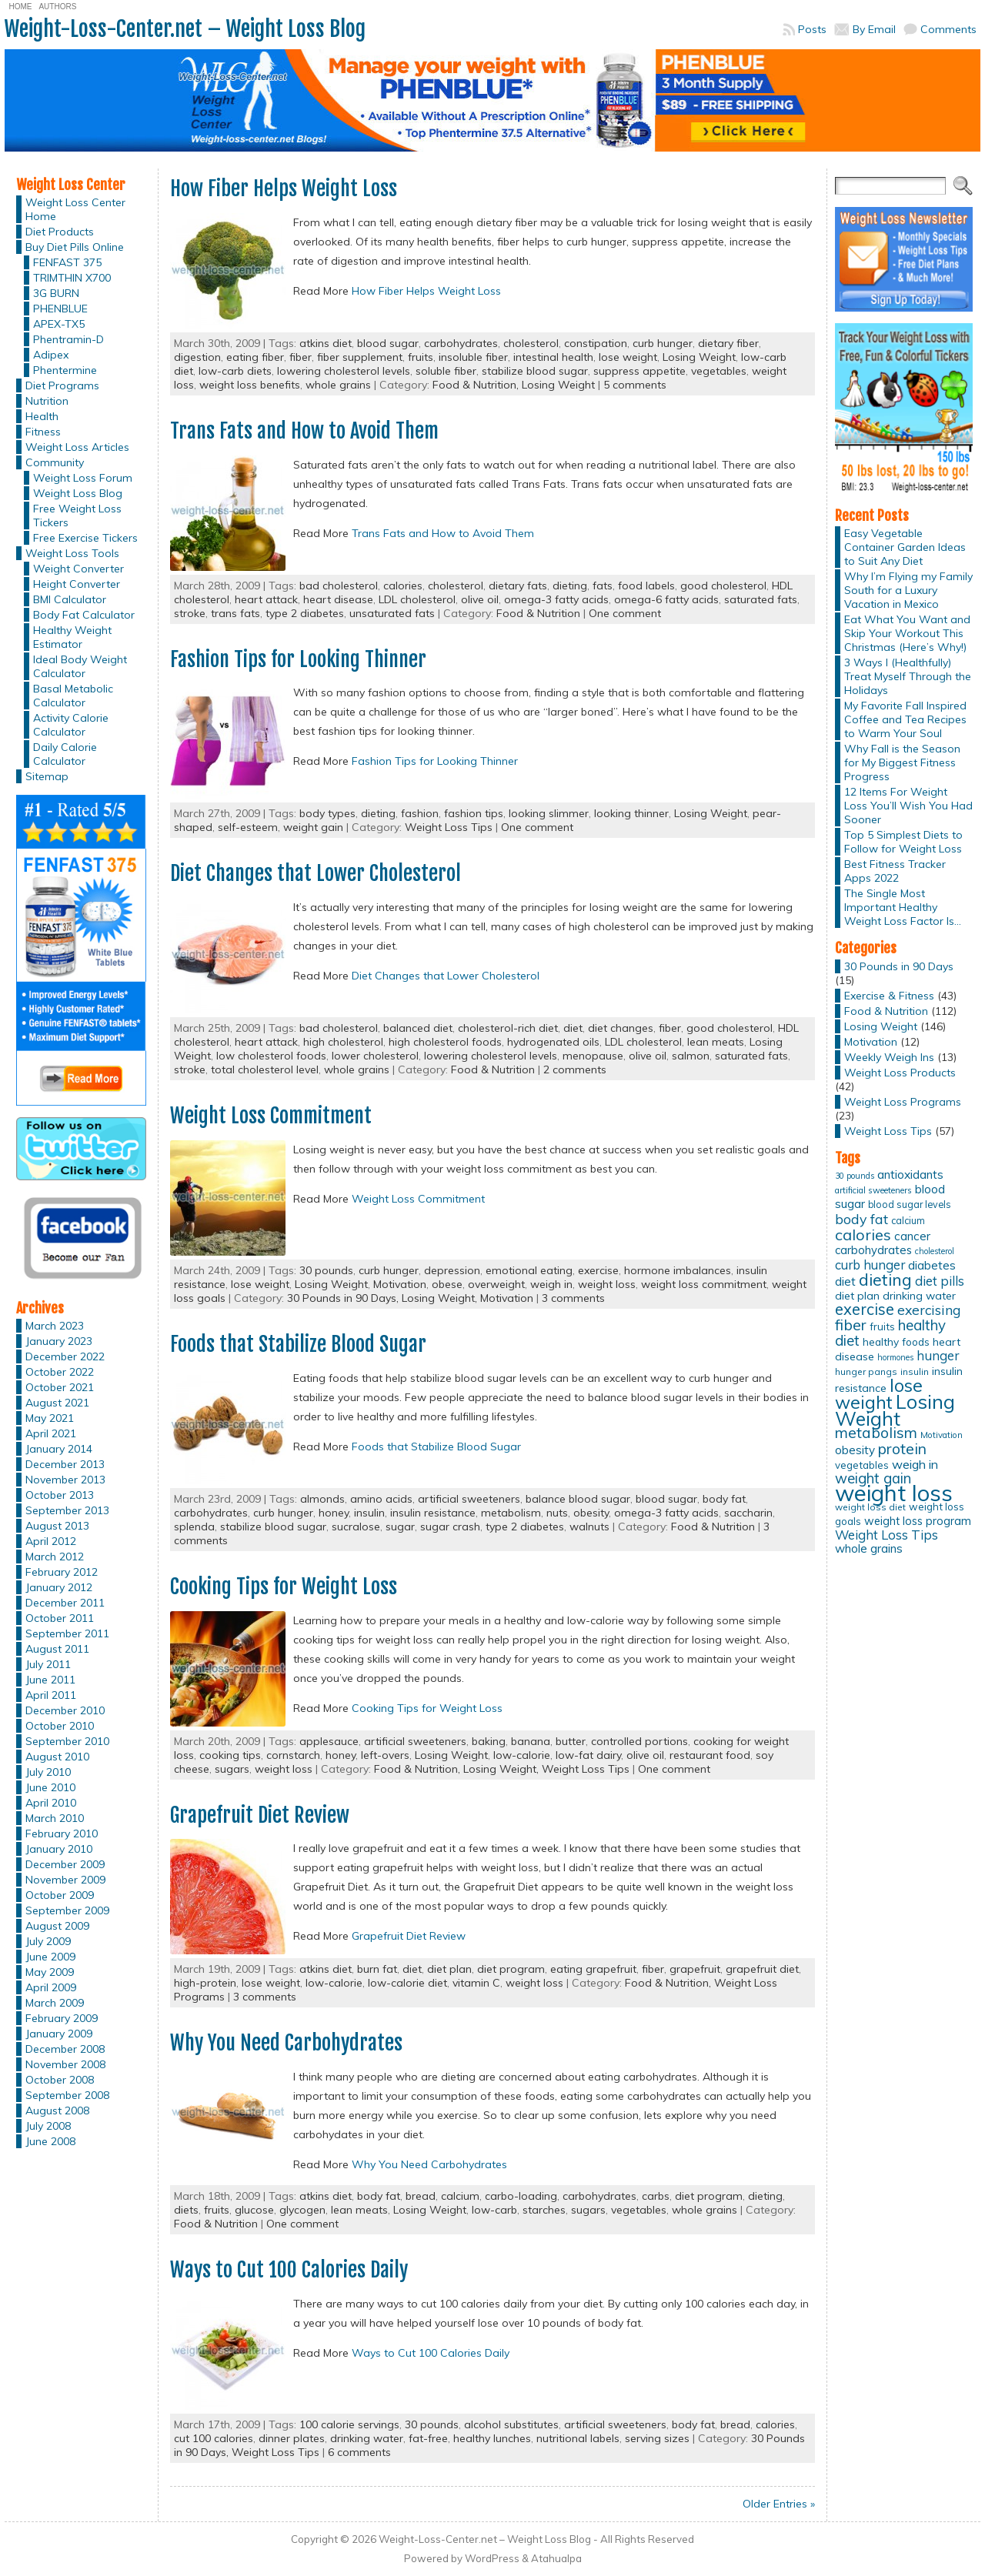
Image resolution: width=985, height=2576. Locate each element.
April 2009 (50, 1987)
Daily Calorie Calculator (65, 754)
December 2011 (65, 1603)
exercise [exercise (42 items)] (864, 1309)
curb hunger (663, 343)
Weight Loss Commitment (271, 1115)
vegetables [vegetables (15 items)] (862, 1465)
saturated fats (760, 599)
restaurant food (709, 1755)
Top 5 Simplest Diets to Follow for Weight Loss (903, 842)
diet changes (620, 1028)
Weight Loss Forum (82, 478)
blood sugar (388, 343)
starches (544, 2210)
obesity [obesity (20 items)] (855, 1450)
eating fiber (255, 357)
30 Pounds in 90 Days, (344, 1298)
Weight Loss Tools (72, 553)
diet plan (449, 1969)
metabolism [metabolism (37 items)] (876, 1432)
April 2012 (50, 1541)
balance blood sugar (578, 1499)
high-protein (205, 1983)
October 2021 (59, 1387)
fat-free (428, 2438)
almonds (322, 1499)
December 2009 (65, 1864)
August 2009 (57, 1926)
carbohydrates (461, 343)
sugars (232, 1769)
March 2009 (54, 2003)
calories (402, 585)
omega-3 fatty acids (556, 599)
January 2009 (58, 2033)
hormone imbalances (677, 1270)
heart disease (338, 599)
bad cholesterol (338, 585)
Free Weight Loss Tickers (77, 515)
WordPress (492, 2558)
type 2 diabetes (304, 613)
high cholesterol (343, 1042)
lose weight (628, 357)
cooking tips (230, 1755)
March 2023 (54, 1326)
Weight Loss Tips (448, 827)
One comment (625, 613)
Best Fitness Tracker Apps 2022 (895, 871)
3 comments (573, 1298)
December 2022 (65, 1356)
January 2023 (58, 1341)
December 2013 (65, 1464)
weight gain (313, 827)
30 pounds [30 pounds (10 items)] (854, 1175)
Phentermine (65, 370)
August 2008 (57, 2110)
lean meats (715, 1042)
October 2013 (59, 1495)
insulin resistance (433, 1513)
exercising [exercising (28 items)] (928, 1309)
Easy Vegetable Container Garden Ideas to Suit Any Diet (905, 547)
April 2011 (50, 1695)
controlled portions (639, 1741)
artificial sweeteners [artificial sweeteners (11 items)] (873, 1190)
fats (603, 585)
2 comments (574, 1069)
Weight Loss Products (900, 1072)
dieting (570, 585)
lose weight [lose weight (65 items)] (879, 1393)
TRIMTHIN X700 (72, 278)
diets (186, 2210)
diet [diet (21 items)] (845, 1281)
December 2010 (65, 1710)
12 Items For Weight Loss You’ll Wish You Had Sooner (908, 805)
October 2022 (59, 1372)
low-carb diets (235, 371)
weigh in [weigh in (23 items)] (915, 1464)
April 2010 (50, 1803)
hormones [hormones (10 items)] (895, 1357)
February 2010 (61, 1833)
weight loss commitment (703, 1284)
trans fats (235, 613)
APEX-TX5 (59, 324)
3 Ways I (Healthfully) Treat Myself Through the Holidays (907, 676)
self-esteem (248, 827)
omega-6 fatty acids (666, 599)
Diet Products (59, 232)
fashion (420, 813)
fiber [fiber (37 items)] (850, 1325)
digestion (197, 357)
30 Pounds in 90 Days (898, 966)
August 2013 (57, 1526)
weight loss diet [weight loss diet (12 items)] (870, 1507)
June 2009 (50, 1957)
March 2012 (54, 1556)
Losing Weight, (441, 1298)
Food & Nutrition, (477, 385)
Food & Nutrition (538, 613)
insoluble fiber (473, 357)
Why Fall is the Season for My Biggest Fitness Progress (902, 762)
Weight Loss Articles (77, 447)
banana (530, 1741)
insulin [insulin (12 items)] (914, 1371)
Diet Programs (62, 385)
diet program (511, 1969)
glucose (254, 2210)
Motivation (399, 1284)
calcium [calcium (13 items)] (908, 1220)
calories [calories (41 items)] (863, 1234)
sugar (400, 1526)
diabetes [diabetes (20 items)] (932, 1265)
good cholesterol (723, 585)
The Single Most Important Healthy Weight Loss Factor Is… (902, 907)
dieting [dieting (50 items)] (885, 1279)
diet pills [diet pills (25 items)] (939, 1281)
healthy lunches (492, 2438)
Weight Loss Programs (902, 1102)
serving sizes (657, 2438)
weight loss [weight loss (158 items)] (894, 1493)
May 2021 (49, 1418)
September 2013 (67, 1510)
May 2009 (49, 1972)
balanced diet (417, 1028)
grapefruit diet (762, 1969)
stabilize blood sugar (535, 371)
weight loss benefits (249, 385)
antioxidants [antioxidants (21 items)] (910, 1174)
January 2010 (58, 1849)
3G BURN (56, 293)
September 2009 (67, 1910)
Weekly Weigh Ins (889, 1057)
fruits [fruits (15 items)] (882, 1326)
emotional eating (529, 1270)
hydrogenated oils (553, 1042)
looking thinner (631, 813)
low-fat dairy (588, 1755)
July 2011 (48, 1664)
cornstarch (293, 1755)
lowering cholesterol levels (343, 371)
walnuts (589, 1526)
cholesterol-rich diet (508, 1028)
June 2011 (50, 1680)
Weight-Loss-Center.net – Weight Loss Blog (185, 28)
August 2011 (57, 1649)
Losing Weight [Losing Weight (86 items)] (895, 1410)
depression (452, 1270)
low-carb (494, 2210)
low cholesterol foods (271, 1056)
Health (41, 416)
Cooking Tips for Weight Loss (283, 1586)
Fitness (43, 432)
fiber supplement (359, 357)
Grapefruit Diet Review (259, 1815)
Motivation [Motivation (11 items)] (941, 1435)
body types (327, 813)
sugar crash (450, 1526)
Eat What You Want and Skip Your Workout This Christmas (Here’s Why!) (907, 633)
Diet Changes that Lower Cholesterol (315, 873)
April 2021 (50, 1433)
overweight (496, 1284)
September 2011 (67, 1633)
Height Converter (76, 584)
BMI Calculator (69, 599)
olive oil (480, 599)
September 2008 (67, 2095)
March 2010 (54, 1818)
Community (54, 462)
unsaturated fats (392, 613)
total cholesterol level (265, 1069)
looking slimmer (549, 813)
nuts (557, 1513)
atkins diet (325, 343)
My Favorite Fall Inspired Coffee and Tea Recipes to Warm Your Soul (905, 719)
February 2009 (61, 2018)
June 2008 (50, 2141)
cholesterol (531, 343)
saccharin (748, 1513)
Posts (812, 29)
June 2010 (50, 1787)
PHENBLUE (60, 308)
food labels (646, 585)
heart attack (266, 599)
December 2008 (65, 2049)
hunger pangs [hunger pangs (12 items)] (866, 1371)
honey (334, 1513)
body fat (724, 1499)
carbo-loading (521, 2196)
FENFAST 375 (67, 262)
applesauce (329, 1741)
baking (489, 1741)
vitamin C (476, 1983)
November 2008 (65, 2064)
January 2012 (58, 1587)
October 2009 (59, 1895)
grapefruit (694, 1969)
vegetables (718, 371)
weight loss (607, 1284)
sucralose (356, 1526)
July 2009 (48, 1941)
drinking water (366, 2438)
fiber (300, 357)
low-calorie (521, 1755)
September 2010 (67, 1741)
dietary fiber (728, 343)
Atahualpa (556, 2558)
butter (571, 1741)
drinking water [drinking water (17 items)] (919, 1296)
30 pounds (326, 1270)
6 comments (359, 2452)
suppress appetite (639, 371)
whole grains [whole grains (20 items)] (869, 1548)
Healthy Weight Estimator (72, 637)
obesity (591, 1513)
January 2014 (58, 1449)
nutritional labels (577, 2438)
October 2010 (59, 1726)
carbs (655, 2196)
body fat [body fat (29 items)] (861, 1218)
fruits (420, 357)
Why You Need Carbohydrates (286, 2042)
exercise (598, 1270)
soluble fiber (446, 371)
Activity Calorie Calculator (71, 725)
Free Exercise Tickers (85, 538)
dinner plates (292, 2438)
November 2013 (65, 1480)
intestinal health (553, 357)
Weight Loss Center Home (75, 209)
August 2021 (57, 1403)
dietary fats (518, 585)
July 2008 (48, 2126)
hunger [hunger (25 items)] (938, 1355)
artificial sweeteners (469, 1499)
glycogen (302, 2210)
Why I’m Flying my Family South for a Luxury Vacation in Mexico (908, 590)
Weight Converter (78, 569)
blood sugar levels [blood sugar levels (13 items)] (909, 1204)
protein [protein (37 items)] (902, 1449)
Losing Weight (699, 357)
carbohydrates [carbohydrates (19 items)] (873, 1250)
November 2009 (65, 1880)
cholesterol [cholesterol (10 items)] (934, 1251)
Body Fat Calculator (84, 615)
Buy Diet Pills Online (74, 247)
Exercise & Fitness (889, 996)
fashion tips (473, 813)
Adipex (50, 355)
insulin (369, 1513)
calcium (460, 2196)
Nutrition (46, 401)
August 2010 (57, 1756)
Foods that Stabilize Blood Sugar (298, 1344)
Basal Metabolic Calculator (73, 695)
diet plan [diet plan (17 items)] (857, 1296)
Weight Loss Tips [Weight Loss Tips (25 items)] (886, 1535)
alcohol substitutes (511, 2424)
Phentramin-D (68, 339)
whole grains (338, 385)
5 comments (634, 385)
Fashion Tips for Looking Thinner (298, 659)
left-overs (385, 1755)
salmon (691, 1056)
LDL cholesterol (417, 599)
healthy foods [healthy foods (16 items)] (896, 1341)
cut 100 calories (213, 2438)
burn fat (377, 1969)
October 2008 (59, 2080)
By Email (874, 29)
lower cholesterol (375, 1056)
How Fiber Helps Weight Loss (283, 188)
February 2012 (61, 1572)
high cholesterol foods (445, 1042)
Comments (948, 29)
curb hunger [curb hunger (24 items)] (870, 1264)
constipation (595, 343)
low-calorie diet (407, 1983)
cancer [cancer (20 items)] (912, 1236)
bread (421, 2196)
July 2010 (48, 1772)
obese (447, 1284)
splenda (194, 1526)
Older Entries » (779, 2504)
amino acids (381, 1499)
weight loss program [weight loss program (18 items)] (917, 1520)
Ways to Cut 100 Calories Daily (289, 2269)
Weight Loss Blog (77, 493)
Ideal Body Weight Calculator (80, 666)
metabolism (511, 1513)
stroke (189, 613)
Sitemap (46, 776)
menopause (593, 1056)
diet (573, 1028)
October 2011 (59, 1618)
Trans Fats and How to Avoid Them (304, 431)
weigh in (551, 1284)
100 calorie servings (349, 2424)
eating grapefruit (593, 1969)
